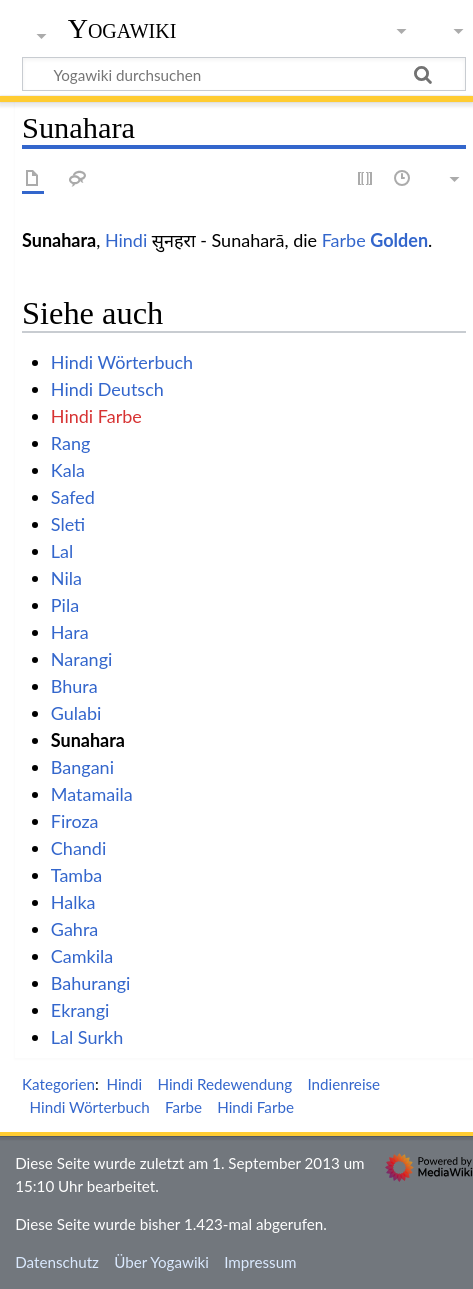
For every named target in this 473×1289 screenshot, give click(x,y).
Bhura (74, 686)
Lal (62, 551)
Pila (65, 605)
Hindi (126, 240)
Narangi (82, 659)
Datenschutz (57, 1262)
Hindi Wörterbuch (122, 362)
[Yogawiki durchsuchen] (244, 74)
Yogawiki (122, 29)
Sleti (68, 524)
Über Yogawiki (161, 1262)
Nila (66, 578)
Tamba (76, 875)
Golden (399, 240)
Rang (71, 443)
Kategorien (58, 1084)
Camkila (82, 956)
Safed (73, 497)
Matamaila (92, 794)
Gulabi (76, 713)
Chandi (78, 848)
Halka (73, 902)
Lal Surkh (87, 1037)
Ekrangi (80, 1010)
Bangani (82, 767)
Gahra (74, 929)
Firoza (75, 821)
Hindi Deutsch (107, 389)
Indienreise (343, 1084)
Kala (68, 470)
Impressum (260, 1262)
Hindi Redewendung (224, 1084)
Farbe (344, 240)
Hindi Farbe (96, 416)
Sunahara (88, 740)
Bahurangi (91, 983)
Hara (70, 632)
